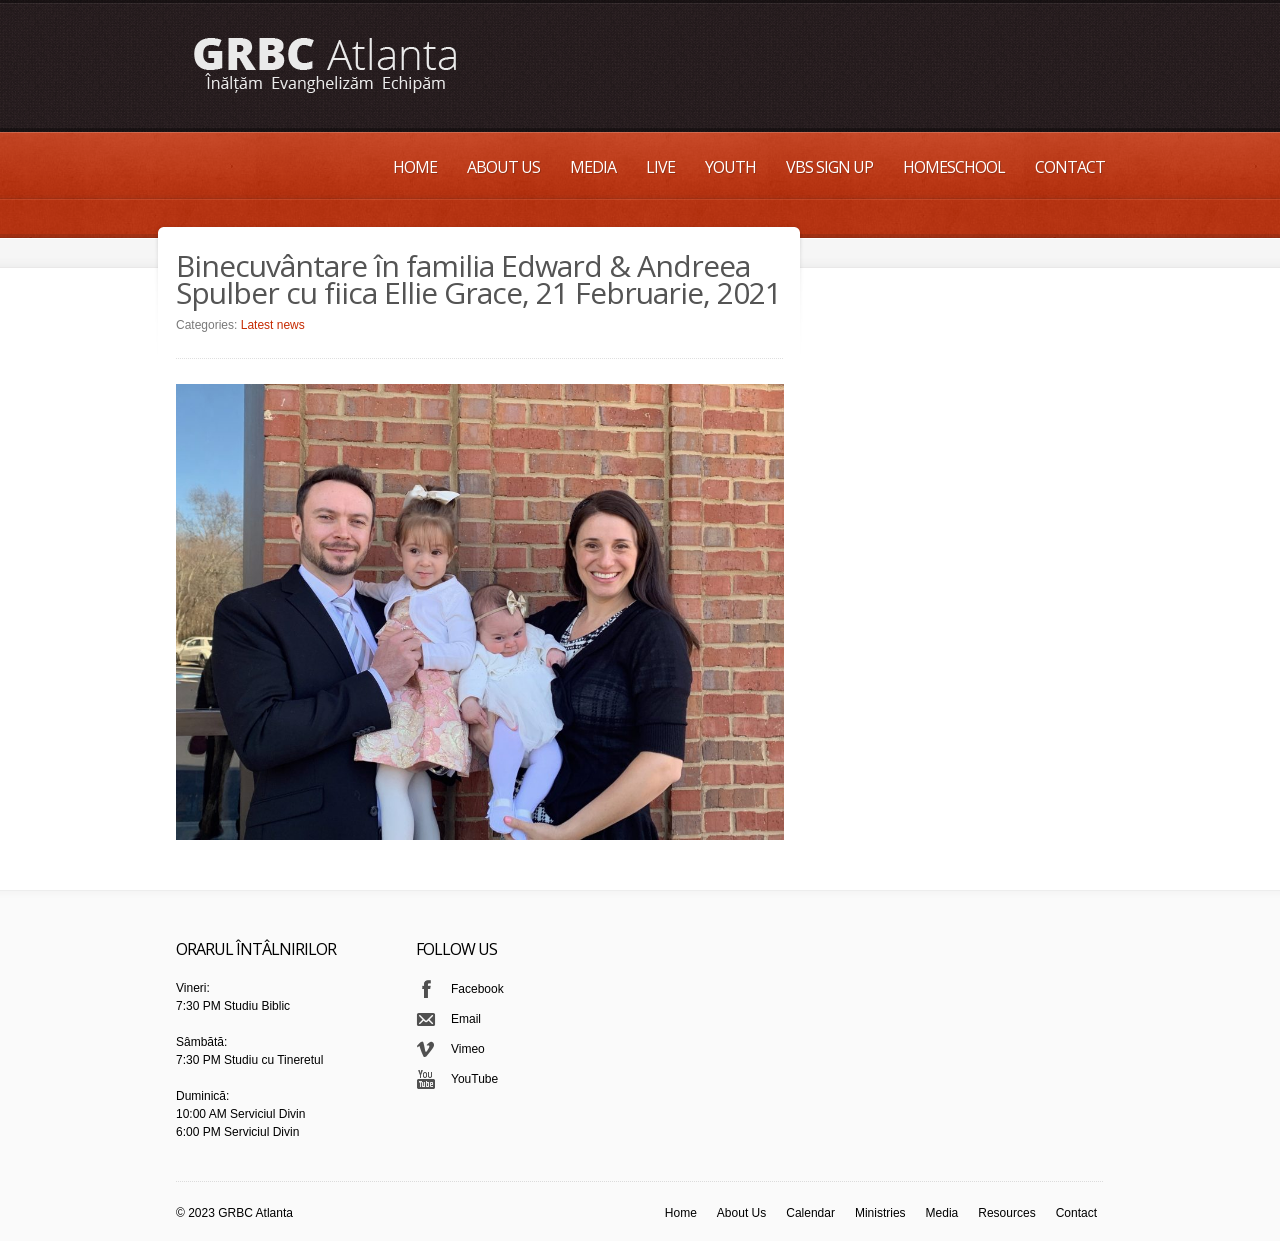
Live (660, 167)
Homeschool (954, 167)
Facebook (477, 989)
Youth (730, 167)
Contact (1070, 167)
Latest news (273, 325)
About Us (503, 167)
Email (466, 1019)
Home (415, 167)
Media (593, 167)
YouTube (474, 1079)
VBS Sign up (829, 167)
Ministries (880, 1213)
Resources (1006, 1213)
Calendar (810, 1213)
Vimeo (468, 1049)
